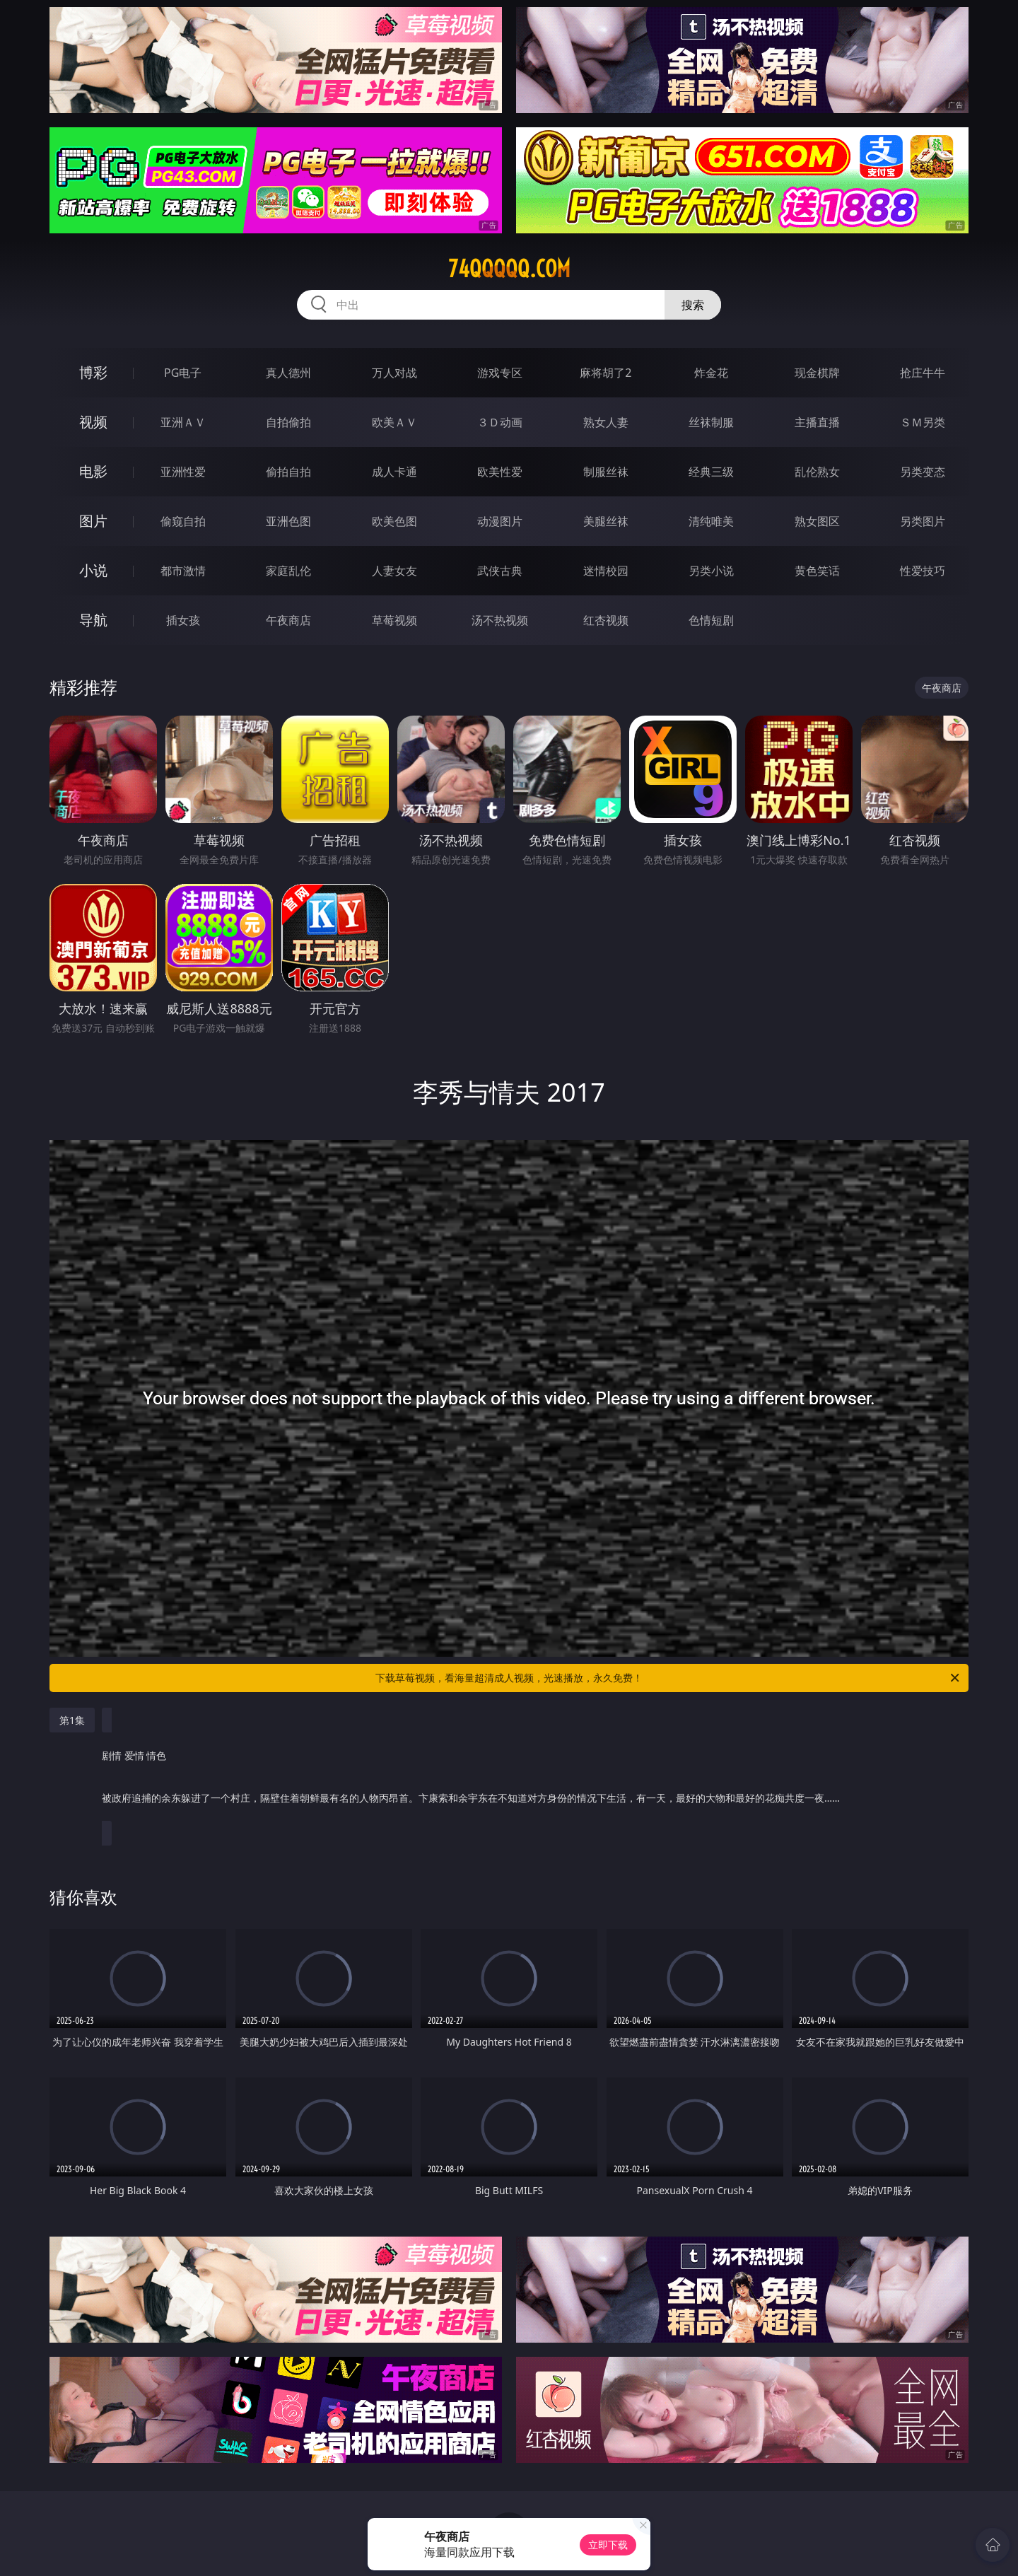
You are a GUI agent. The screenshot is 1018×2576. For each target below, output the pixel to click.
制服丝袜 (605, 471)
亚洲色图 (288, 521)
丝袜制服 (711, 422)
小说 (93, 570)
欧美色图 (394, 521)
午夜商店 (288, 620)
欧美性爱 (499, 471)
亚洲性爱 (183, 471)
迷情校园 (605, 570)
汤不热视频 (500, 620)
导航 (93, 619)
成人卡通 (394, 471)
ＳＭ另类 (922, 422)
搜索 (692, 305)
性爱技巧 (922, 570)
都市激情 (183, 570)
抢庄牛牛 (922, 372)
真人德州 (288, 372)
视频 (93, 421)
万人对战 (394, 372)
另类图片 (922, 521)
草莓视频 (394, 620)
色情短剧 (711, 620)
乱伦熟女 (817, 471)
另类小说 (711, 570)
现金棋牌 (817, 372)
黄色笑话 (817, 570)
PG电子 (182, 372)
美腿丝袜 (605, 521)
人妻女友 (394, 570)
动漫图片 (499, 521)
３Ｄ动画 (499, 422)
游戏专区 (499, 372)
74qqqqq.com (509, 269)
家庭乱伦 (288, 570)
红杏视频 (605, 620)
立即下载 (608, 2544)
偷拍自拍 (288, 471)
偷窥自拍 (183, 521)
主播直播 (817, 422)
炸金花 (711, 372)
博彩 (93, 372)
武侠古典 (499, 570)
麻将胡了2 (605, 372)
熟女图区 (817, 521)
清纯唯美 (711, 521)
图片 (93, 520)
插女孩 (183, 620)
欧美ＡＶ (394, 422)
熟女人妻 (605, 422)
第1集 (72, 1720)
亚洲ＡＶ (183, 422)
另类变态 (922, 471)
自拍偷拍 (288, 422)
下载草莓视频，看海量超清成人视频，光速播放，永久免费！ (668, 1677)
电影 (93, 471)
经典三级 (711, 471)
